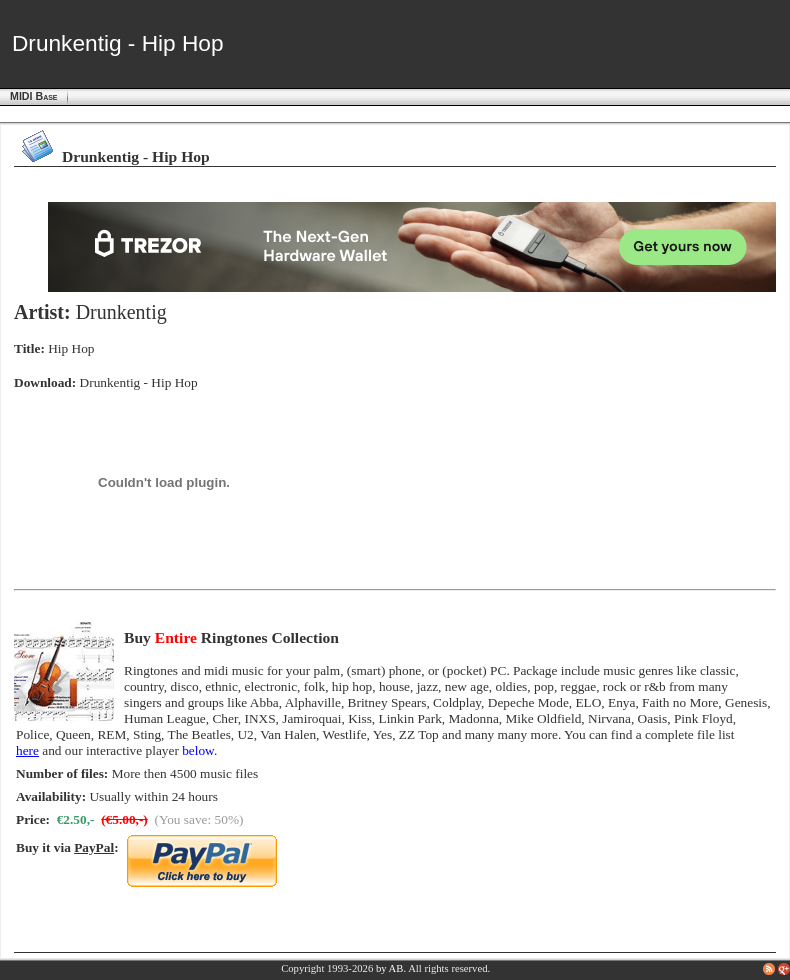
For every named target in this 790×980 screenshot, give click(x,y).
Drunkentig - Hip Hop (139, 382)
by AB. (391, 968)
